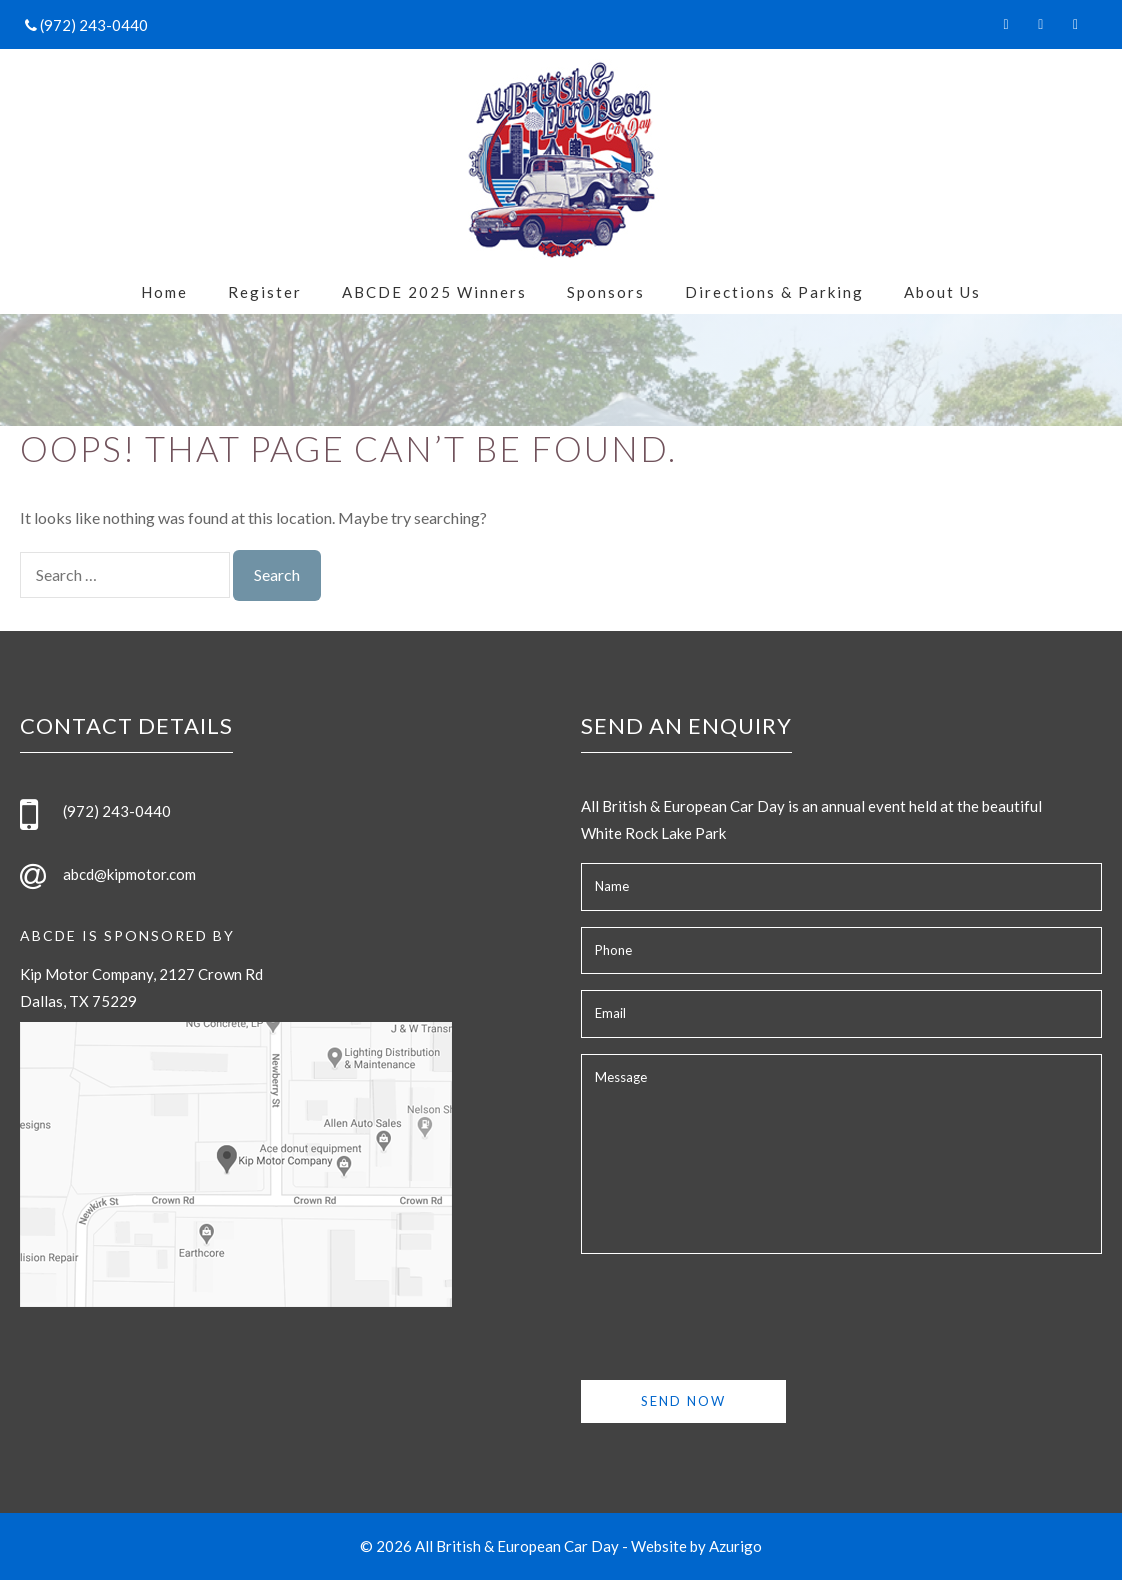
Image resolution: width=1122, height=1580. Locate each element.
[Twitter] (1040, 20)
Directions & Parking (774, 292)
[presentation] (733, 1309)
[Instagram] (1075, 20)
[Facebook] (1006, 20)
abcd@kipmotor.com (129, 874)
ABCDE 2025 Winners (434, 292)
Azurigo (735, 1546)
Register (265, 292)
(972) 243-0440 (92, 25)
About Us (942, 292)
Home (164, 292)
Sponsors (606, 292)
